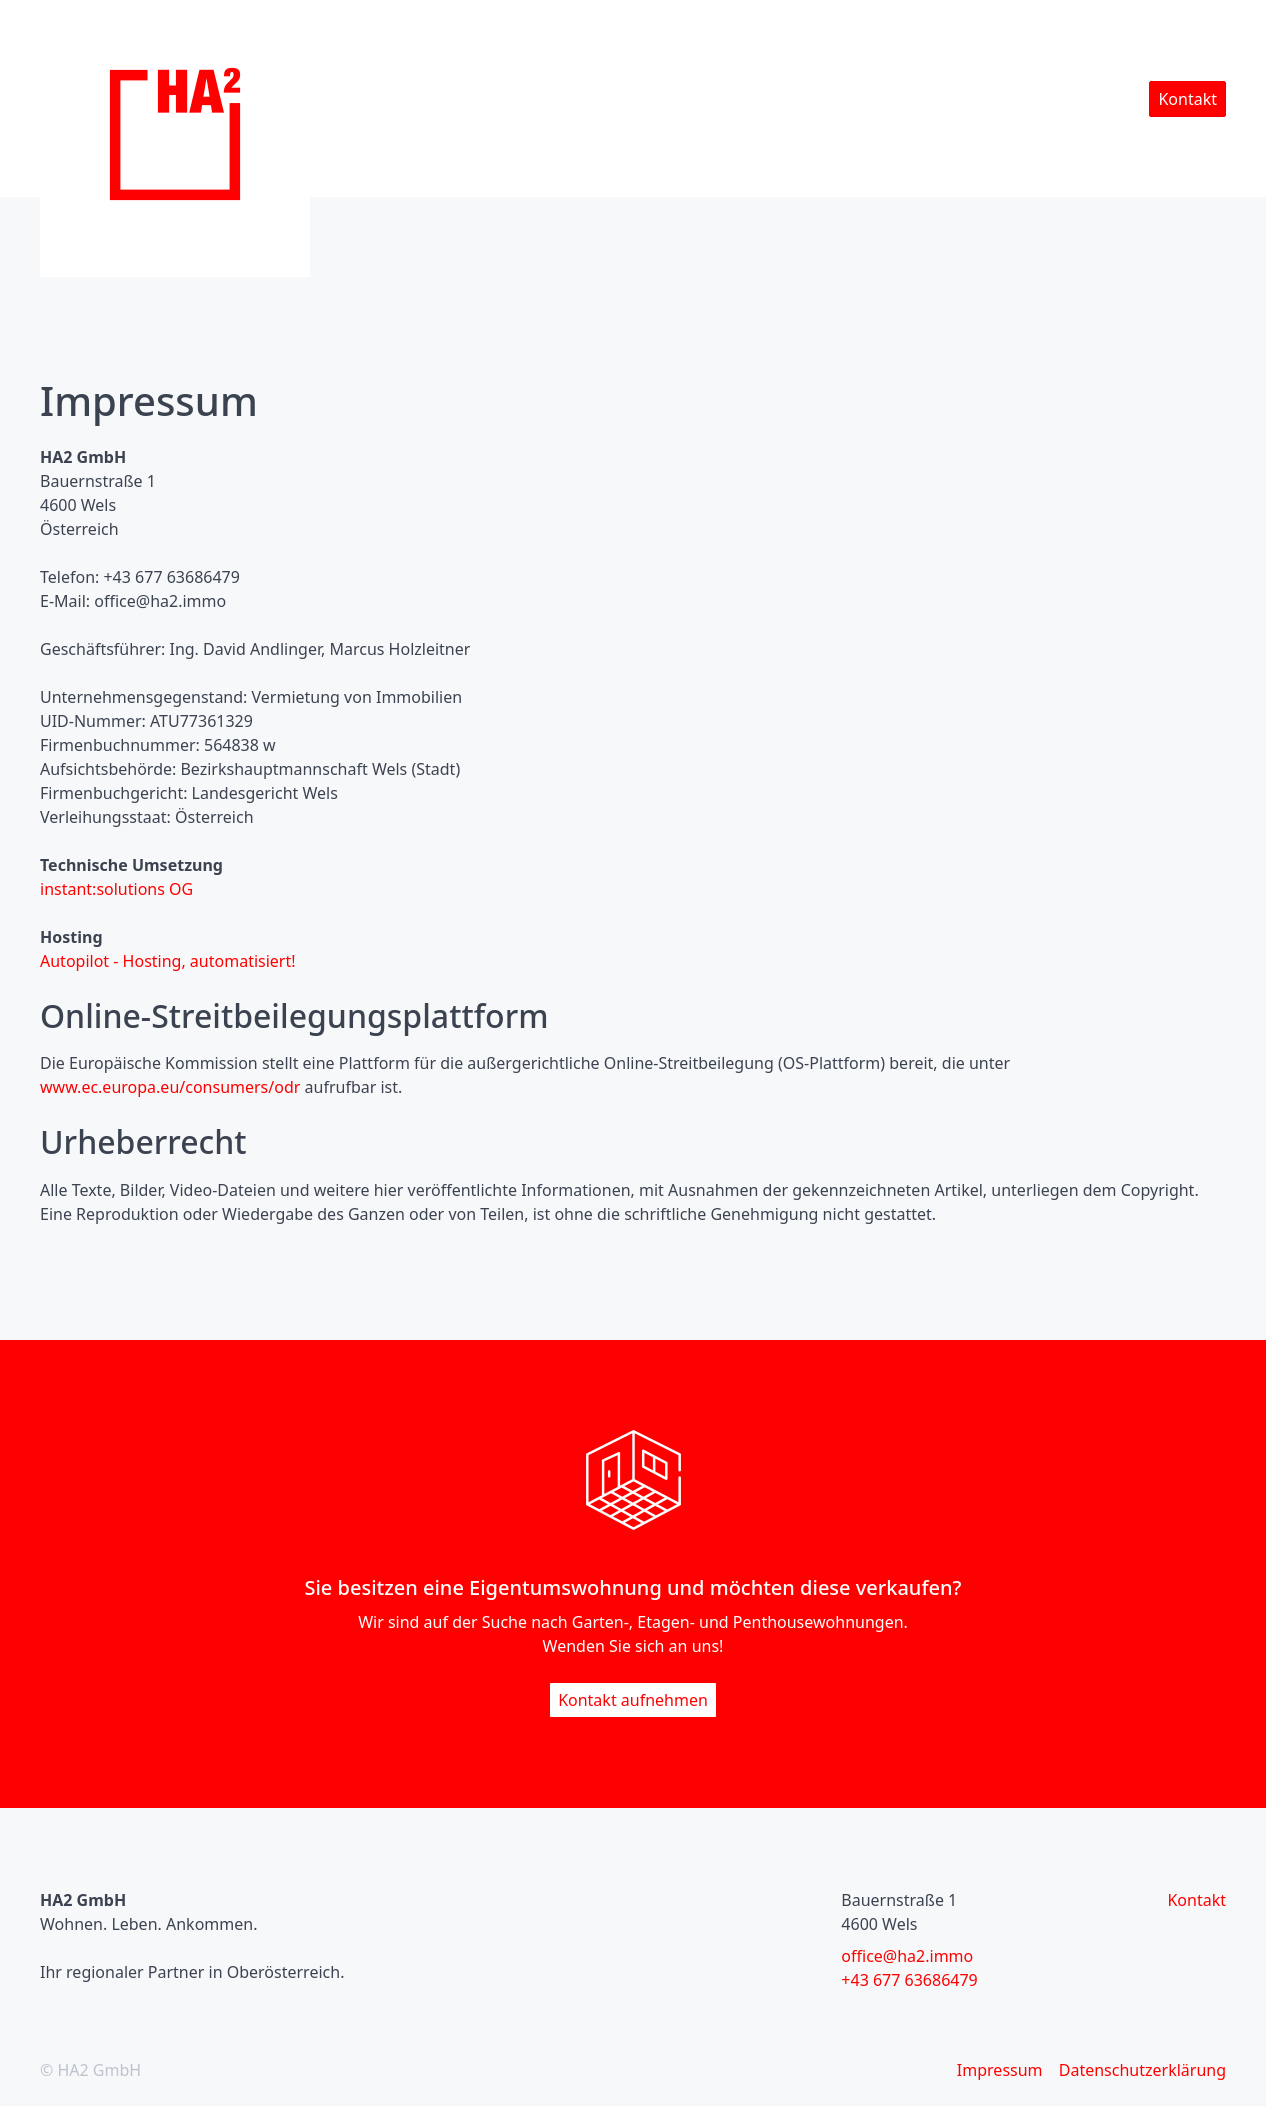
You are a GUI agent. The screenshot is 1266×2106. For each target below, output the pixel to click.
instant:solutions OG (116, 889)
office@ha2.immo (907, 1956)
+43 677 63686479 (909, 1980)
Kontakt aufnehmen (633, 1700)
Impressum (1000, 2070)
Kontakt (1187, 99)
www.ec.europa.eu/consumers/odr (170, 1087)
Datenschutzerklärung (1142, 2070)
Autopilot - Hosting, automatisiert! (168, 961)
